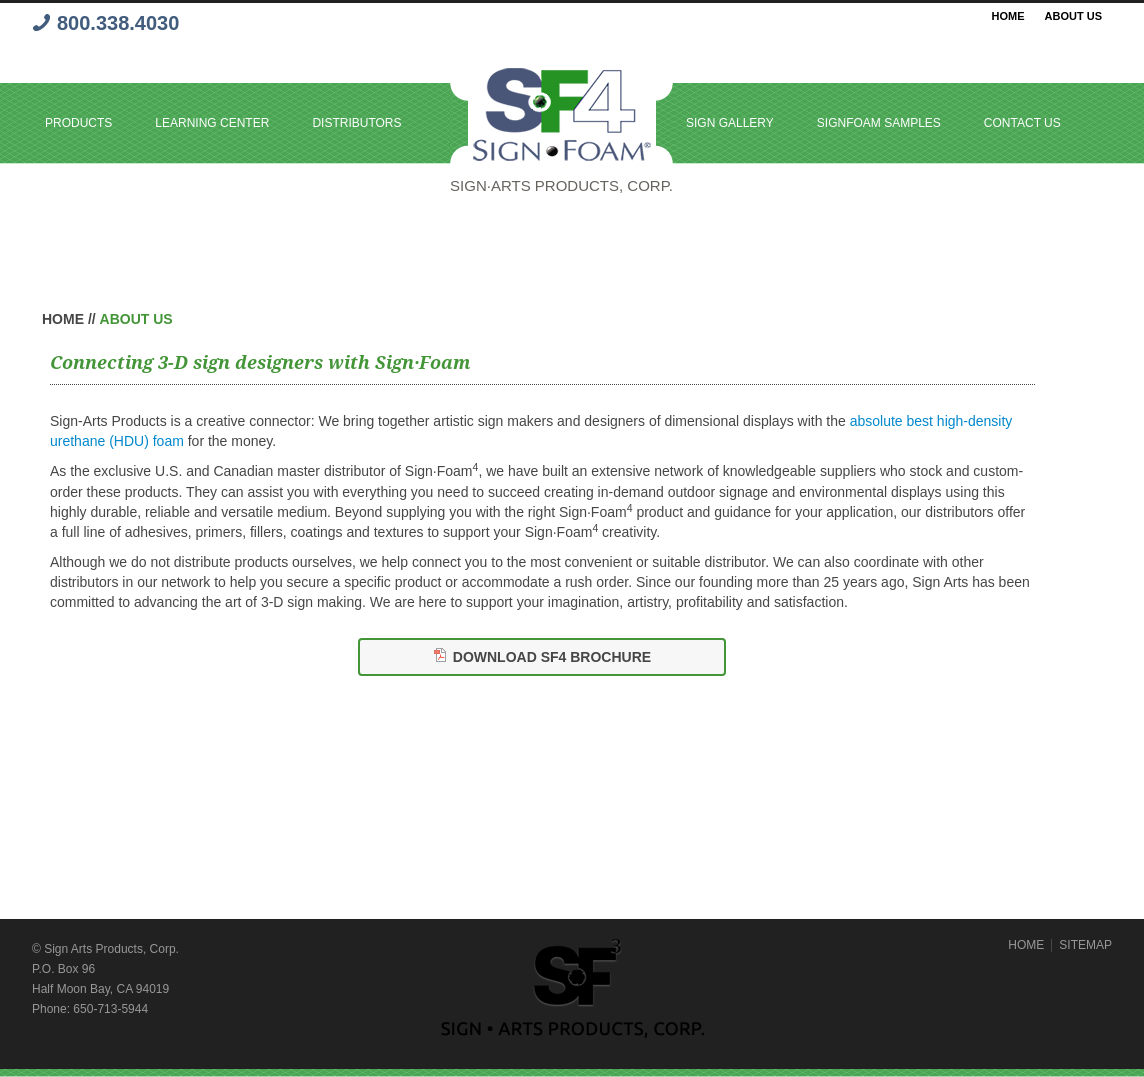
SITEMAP (1085, 945)
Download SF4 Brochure (552, 657)
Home (1008, 16)
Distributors (356, 123)
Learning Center (212, 123)
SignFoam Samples (879, 123)
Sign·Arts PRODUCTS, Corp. (561, 185)
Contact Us (1022, 123)
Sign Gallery (730, 123)
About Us (1073, 16)
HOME (1026, 945)
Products (78, 123)
